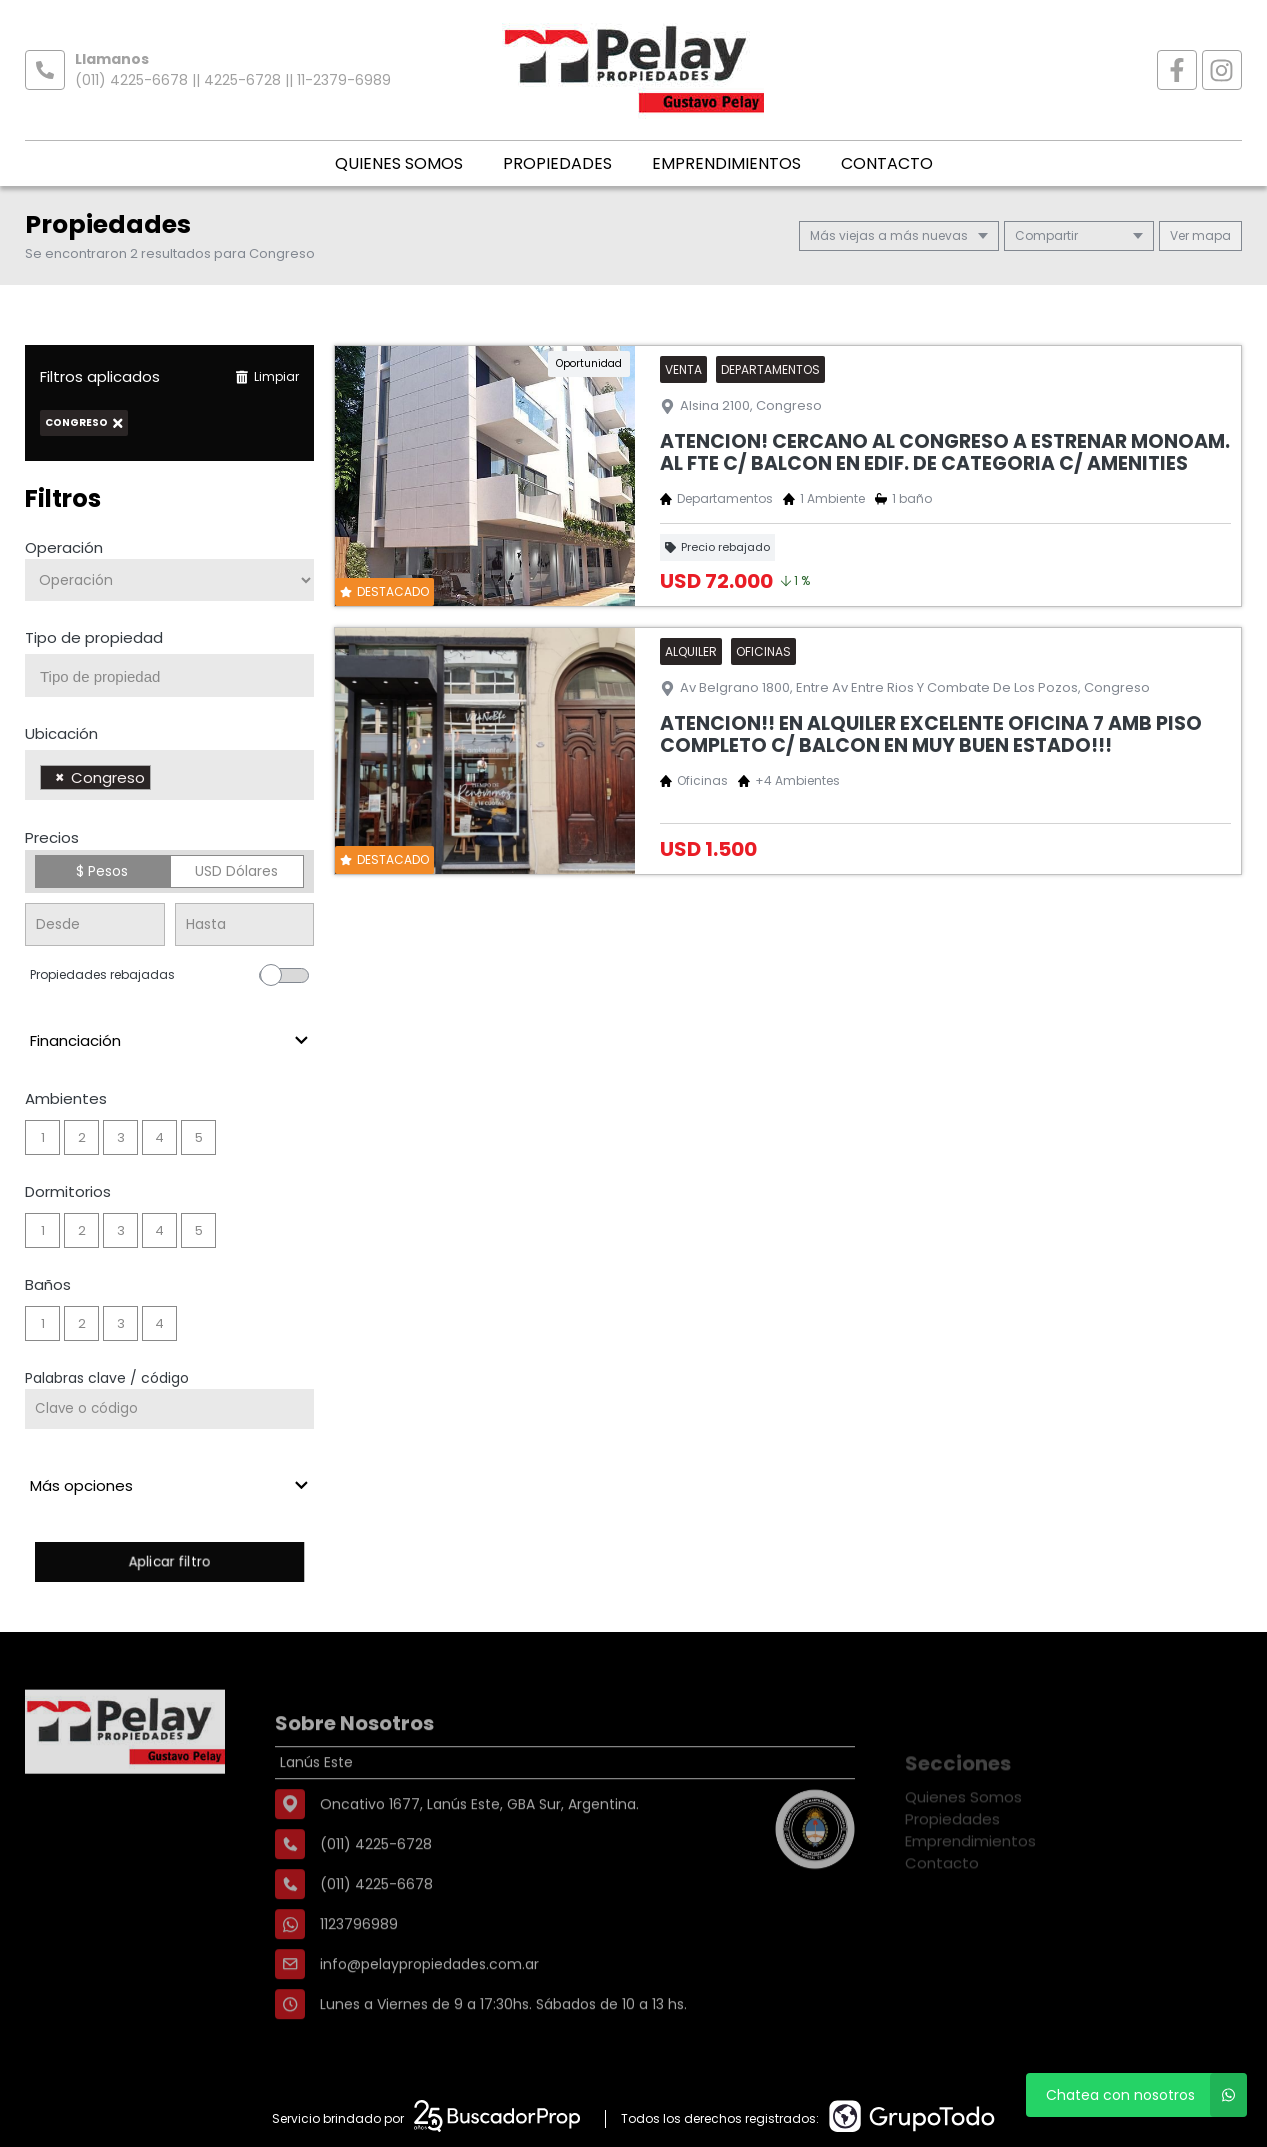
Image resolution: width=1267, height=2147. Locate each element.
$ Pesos (102, 871)
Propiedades (557, 163)
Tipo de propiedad (94, 637)
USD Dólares (236, 871)
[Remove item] (60, 777)
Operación (64, 547)
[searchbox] (177, 677)
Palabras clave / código (107, 1378)
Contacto (887, 163)
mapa (1200, 235)
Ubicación (61, 733)
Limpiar (267, 376)
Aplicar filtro (170, 1561)
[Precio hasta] (245, 924)
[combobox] (169, 675)
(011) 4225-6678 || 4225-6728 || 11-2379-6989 (233, 80)
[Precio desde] (95, 924)
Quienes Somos (399, 163)
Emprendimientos (726, 163)
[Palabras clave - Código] (169, 1409)
